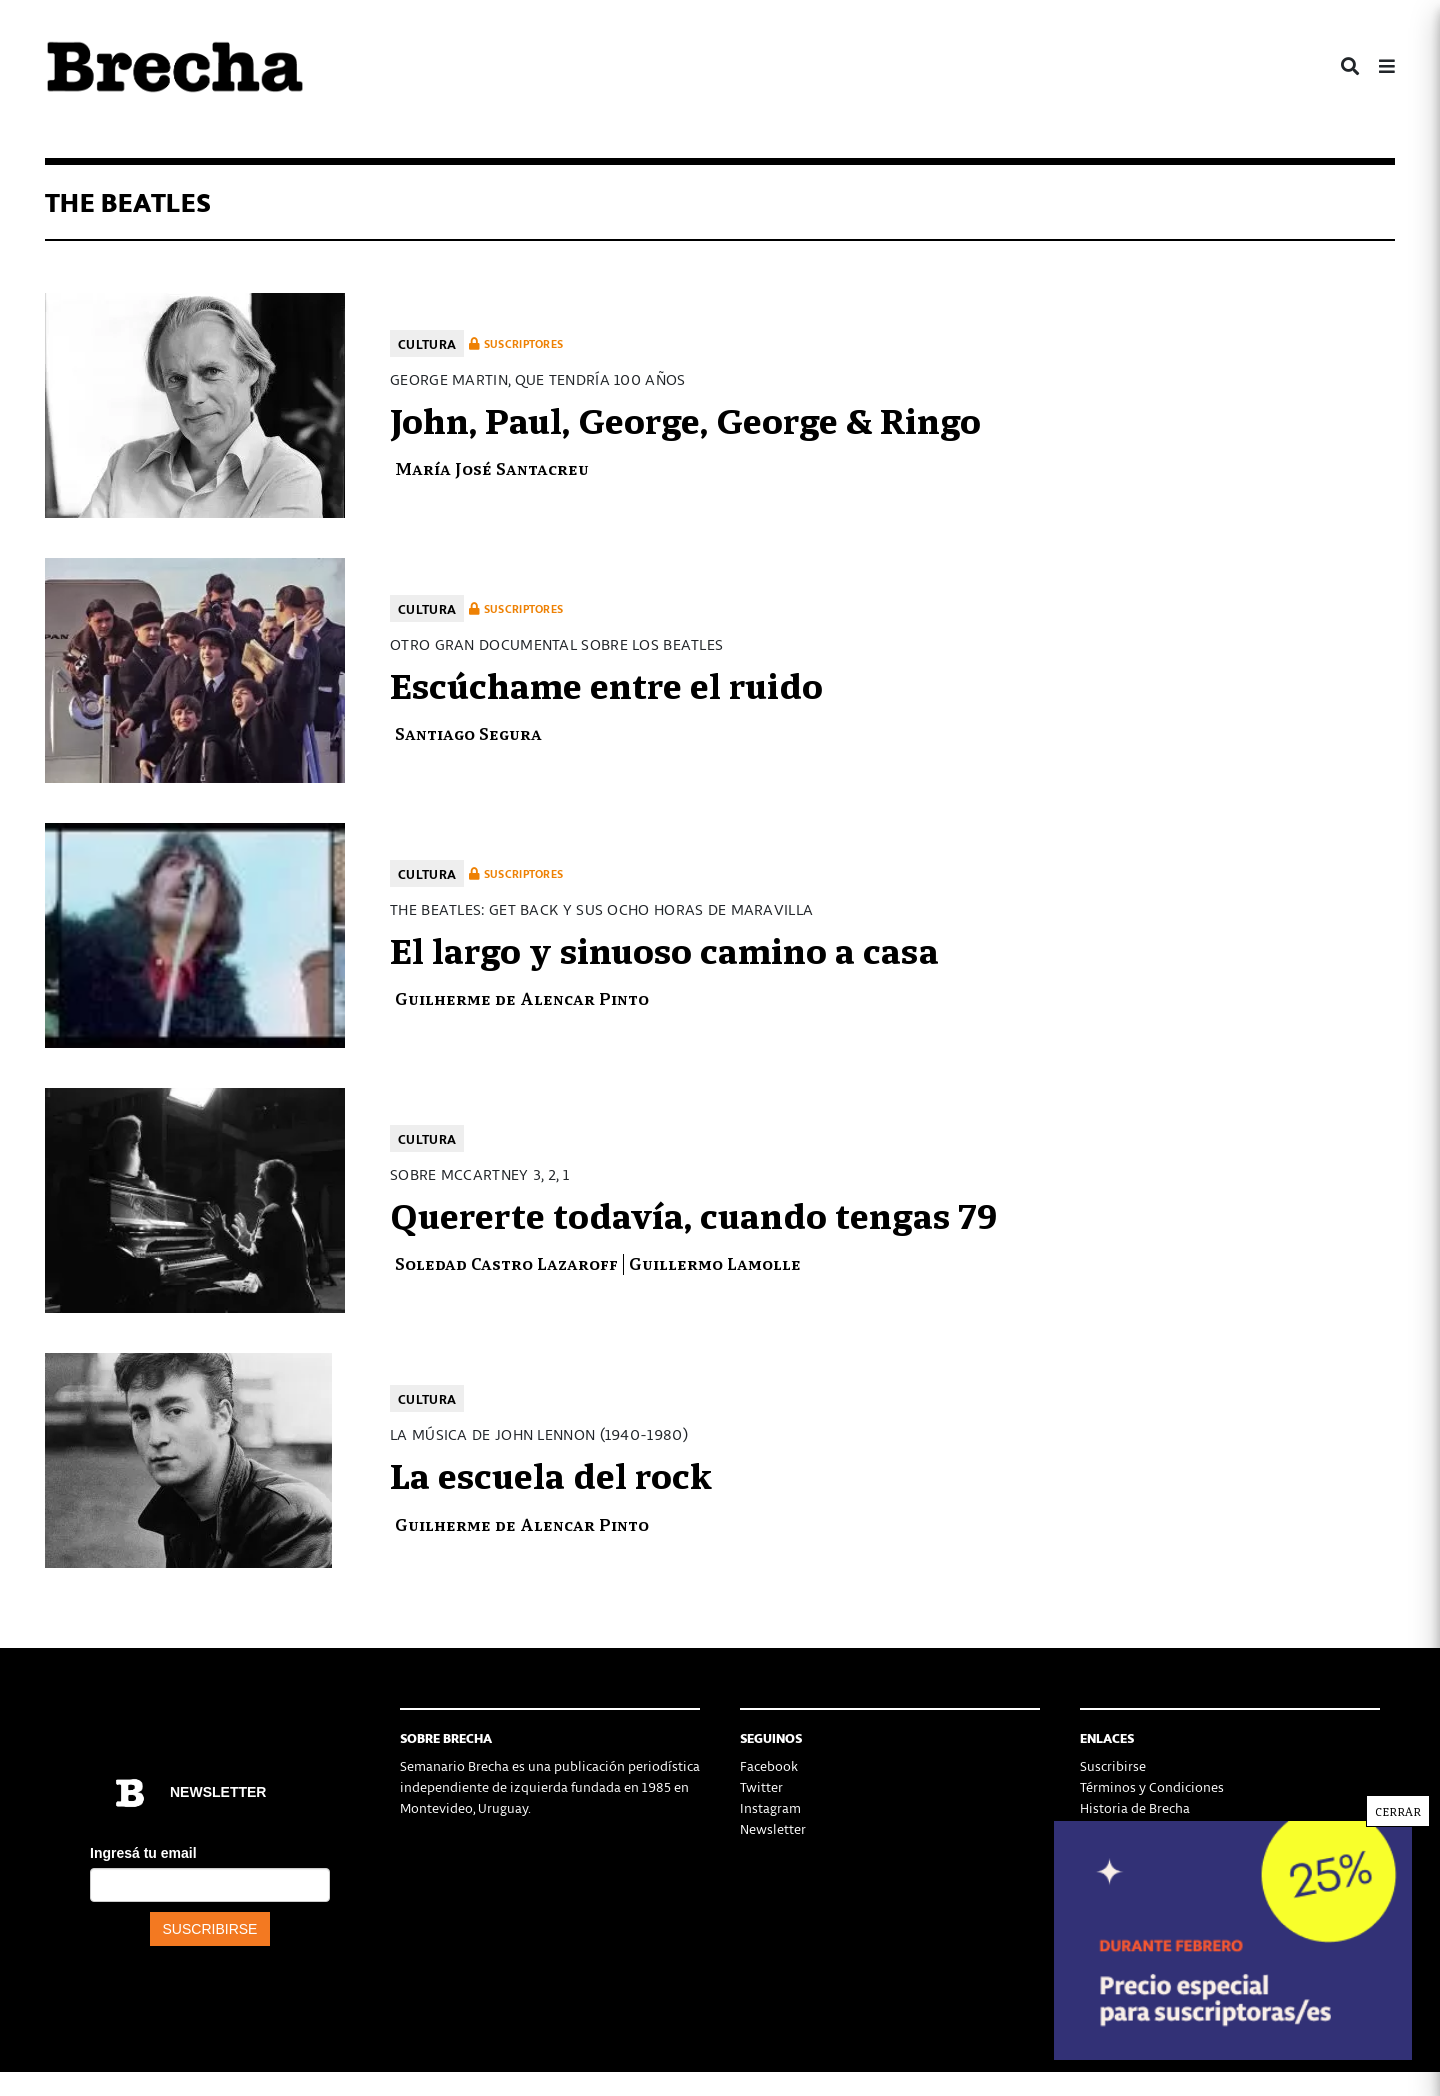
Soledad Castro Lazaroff (506, 1262)
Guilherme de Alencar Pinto (522, 997)
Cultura (427, 343)
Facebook (769, 1765)
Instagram (770, 1807)
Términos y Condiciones (1152, 1786)
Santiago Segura (468, 732)
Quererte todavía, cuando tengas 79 (694, 1213)
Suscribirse (1113, 1765)
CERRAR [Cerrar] (1398, 1811)
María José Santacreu (492, 467)
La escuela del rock (551, 1473)
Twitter (761, 1786)
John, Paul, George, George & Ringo (685, 418)
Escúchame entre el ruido (606, 683)
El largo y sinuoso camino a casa (664, 948)
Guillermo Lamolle (715, 1262)
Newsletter (773, 1828)
